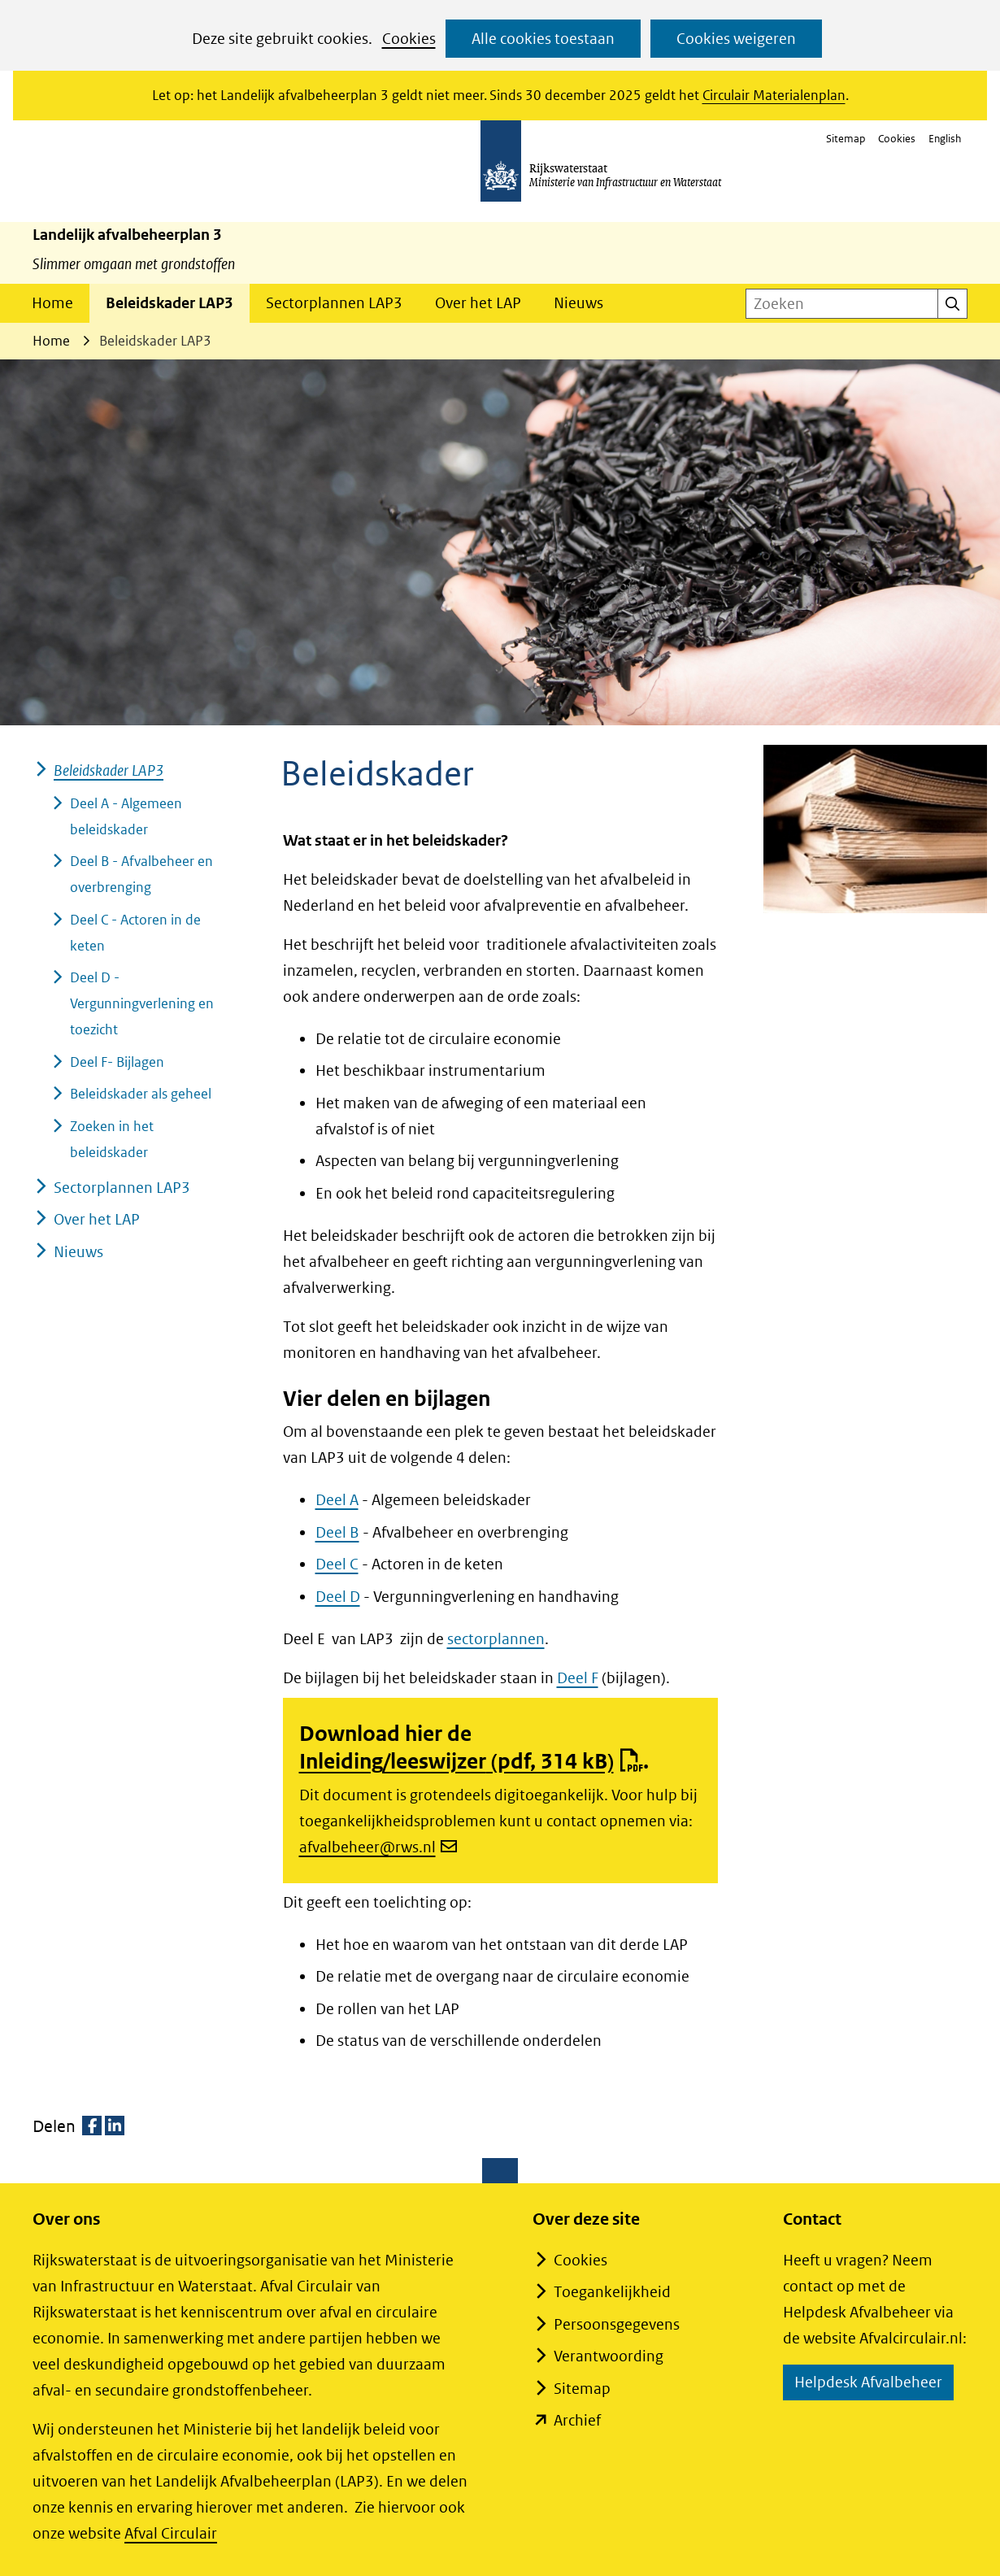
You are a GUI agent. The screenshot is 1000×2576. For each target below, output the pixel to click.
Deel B (337, 1532)
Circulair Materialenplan (774, 95)
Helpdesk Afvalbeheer (874, 2384)
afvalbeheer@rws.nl (378, 1847)
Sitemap (845, 139)
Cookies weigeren (736, 38)
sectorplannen (496, 1639)
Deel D (337, 1596)
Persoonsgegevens (617, 2324)
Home (52, 303)
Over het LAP (478, 303)
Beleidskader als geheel (140, 1094)
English (944, 139)
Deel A (337, 1499)
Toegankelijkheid (612, 2291)
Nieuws (578, 303)
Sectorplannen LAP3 (334, 303)
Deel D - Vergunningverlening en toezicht (142, 1003)
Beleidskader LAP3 (169, 303)
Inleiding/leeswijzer (471, 1761)
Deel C (337, 1564)
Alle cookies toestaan (543, 38)
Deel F (577, 1678)
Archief (577, 2420)
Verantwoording (608, 2356)
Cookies (409, 38)
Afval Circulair (170, 2533)
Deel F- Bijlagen (117, 1062)
